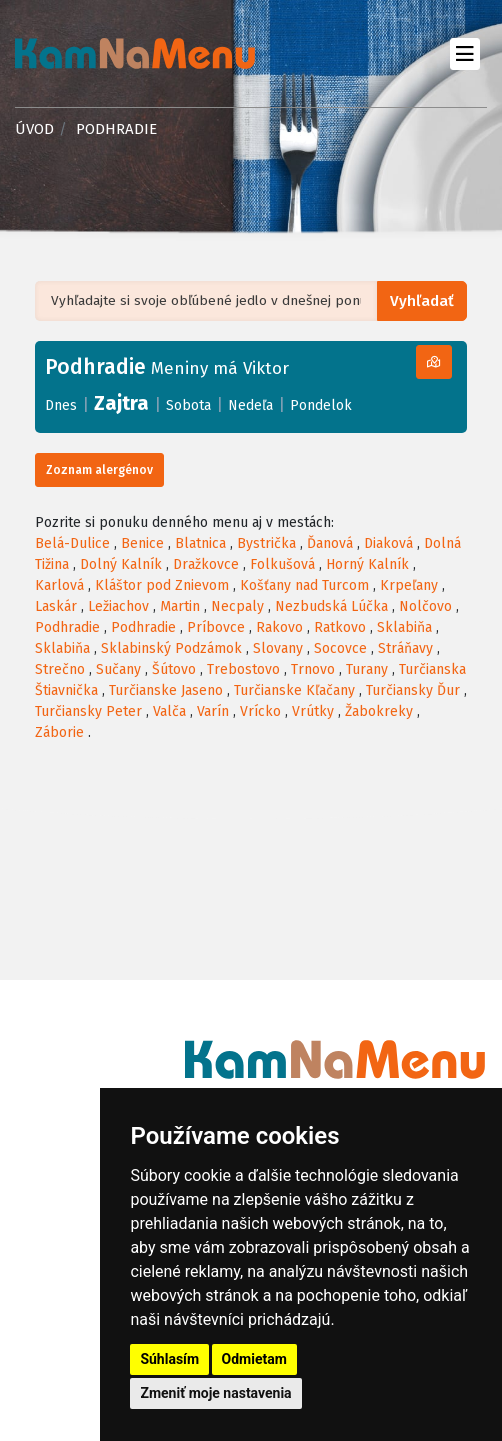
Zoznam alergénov (99, 470)
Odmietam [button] (254, 1359)
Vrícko (260, 711)
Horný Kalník (367, 564)
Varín (213, 711)
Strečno (60, 669)
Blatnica (200, 543)
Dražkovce (206, 564)
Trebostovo (243, 669)
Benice (142, 543)
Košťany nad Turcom (304, 585)
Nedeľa (250, 405)
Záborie (59, 732)
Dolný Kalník (121, 564)
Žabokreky (379, 711)
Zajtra (121, 403)
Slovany (278, 648)
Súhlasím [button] (169, 1359)
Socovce (340, 648)
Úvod (34, 129)
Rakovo (279, 627)
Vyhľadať (423, 301)
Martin (180, 606)
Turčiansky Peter (88, 711)
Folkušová (282, 564)
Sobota (188, 405)
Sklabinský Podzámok (171, 648)
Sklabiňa (404, 627)
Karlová (59, 585)
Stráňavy (405, 648)
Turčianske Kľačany (294, 690)
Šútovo (174, 669)
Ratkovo (340, 627)
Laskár (56, 606)
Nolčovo (425, 606)
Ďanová (330, 543)
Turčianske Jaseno (166, 690)
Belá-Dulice (72, 543)
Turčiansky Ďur (413, 690)
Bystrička (266, 543)
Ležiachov (118, 606)
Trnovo (313, 669)
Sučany (118, 669)
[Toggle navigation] (464, 53)
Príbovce (216, 627)
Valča (169, 711)
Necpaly (237, 606)
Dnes (61, 405)
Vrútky (313, 711)
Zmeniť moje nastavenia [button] (215, 1393)
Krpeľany (409, 585)
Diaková (388, 543)
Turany (367, 669)
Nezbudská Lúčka (331, 606)
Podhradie (67, 627)
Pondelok (321, 405)
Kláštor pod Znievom (162, 585)
